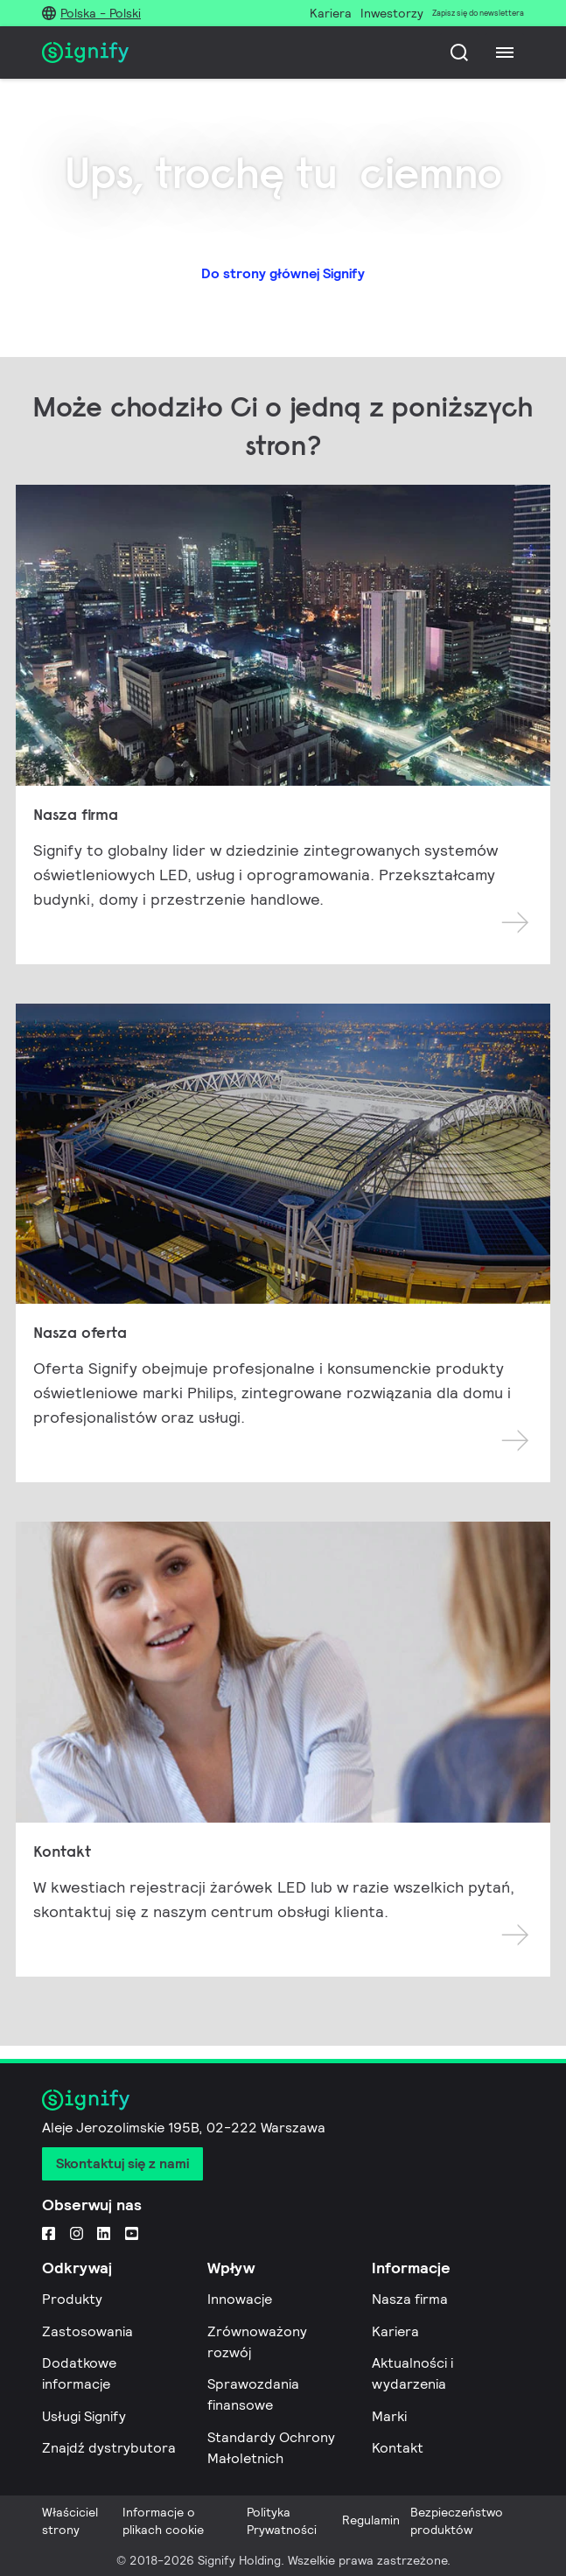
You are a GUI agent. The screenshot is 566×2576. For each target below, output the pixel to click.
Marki (389, 2416)
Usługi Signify (84, 2416)
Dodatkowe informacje (79, 2373)
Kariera (395, 2331)
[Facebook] (48, 2232)
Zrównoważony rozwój (257, 2342)
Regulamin (371, 2520)
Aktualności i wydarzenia (412, 2373)
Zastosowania (87, 2331)
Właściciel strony (70, 2521)
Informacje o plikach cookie (163, 2521)
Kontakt (397, 2448)
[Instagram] (76, 2232)
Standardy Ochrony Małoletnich (271, 2448)
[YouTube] (131, 2232)
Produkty (72, 2299)
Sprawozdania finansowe (253, 2394)
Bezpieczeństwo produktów (456, 2521)
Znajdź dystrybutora (109, 2448)
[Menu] (505, 52)
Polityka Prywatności (282, 2521)
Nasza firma (410, 2299)
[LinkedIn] (103, 2232)
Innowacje (239, 2299)
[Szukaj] (459, 52)
